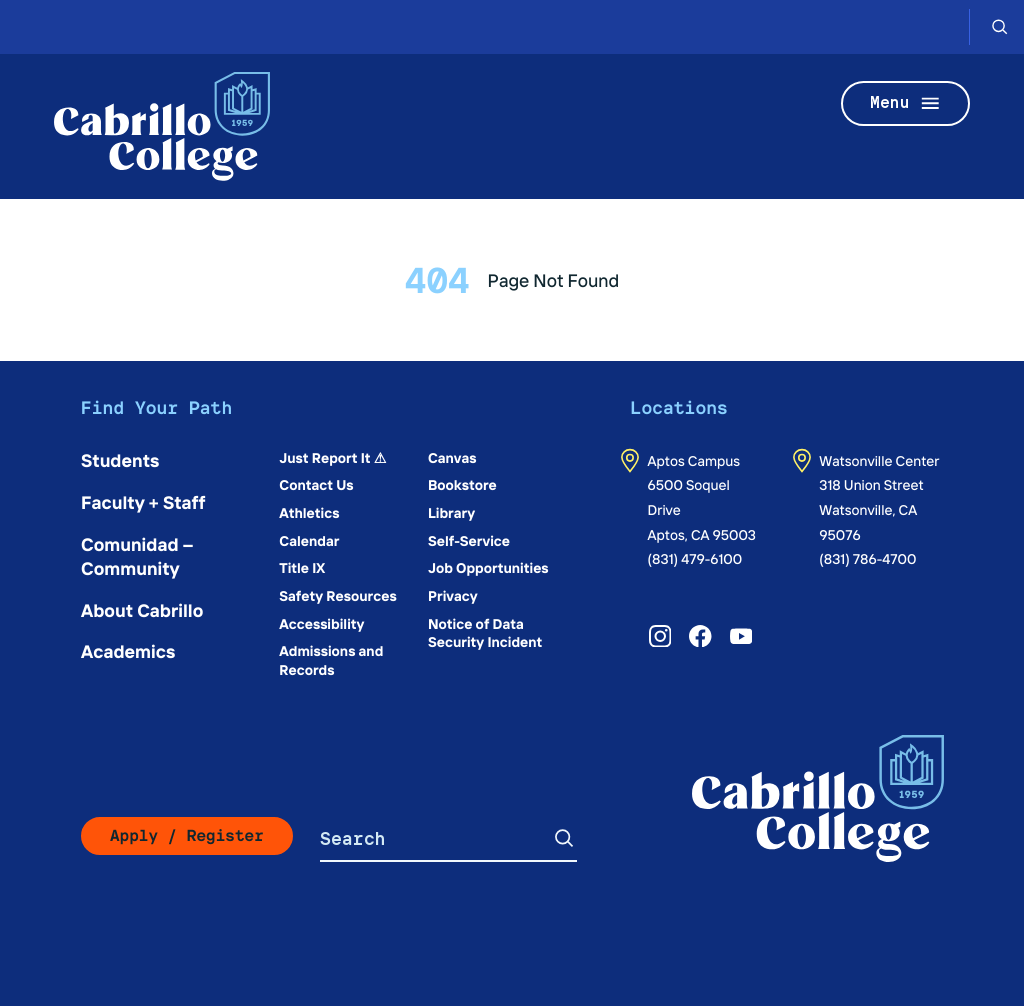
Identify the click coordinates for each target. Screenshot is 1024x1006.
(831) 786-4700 (867, 558)
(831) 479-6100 (695, 558)
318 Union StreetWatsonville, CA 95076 (871, 508)
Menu (906, 103)
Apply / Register (187, 835)
